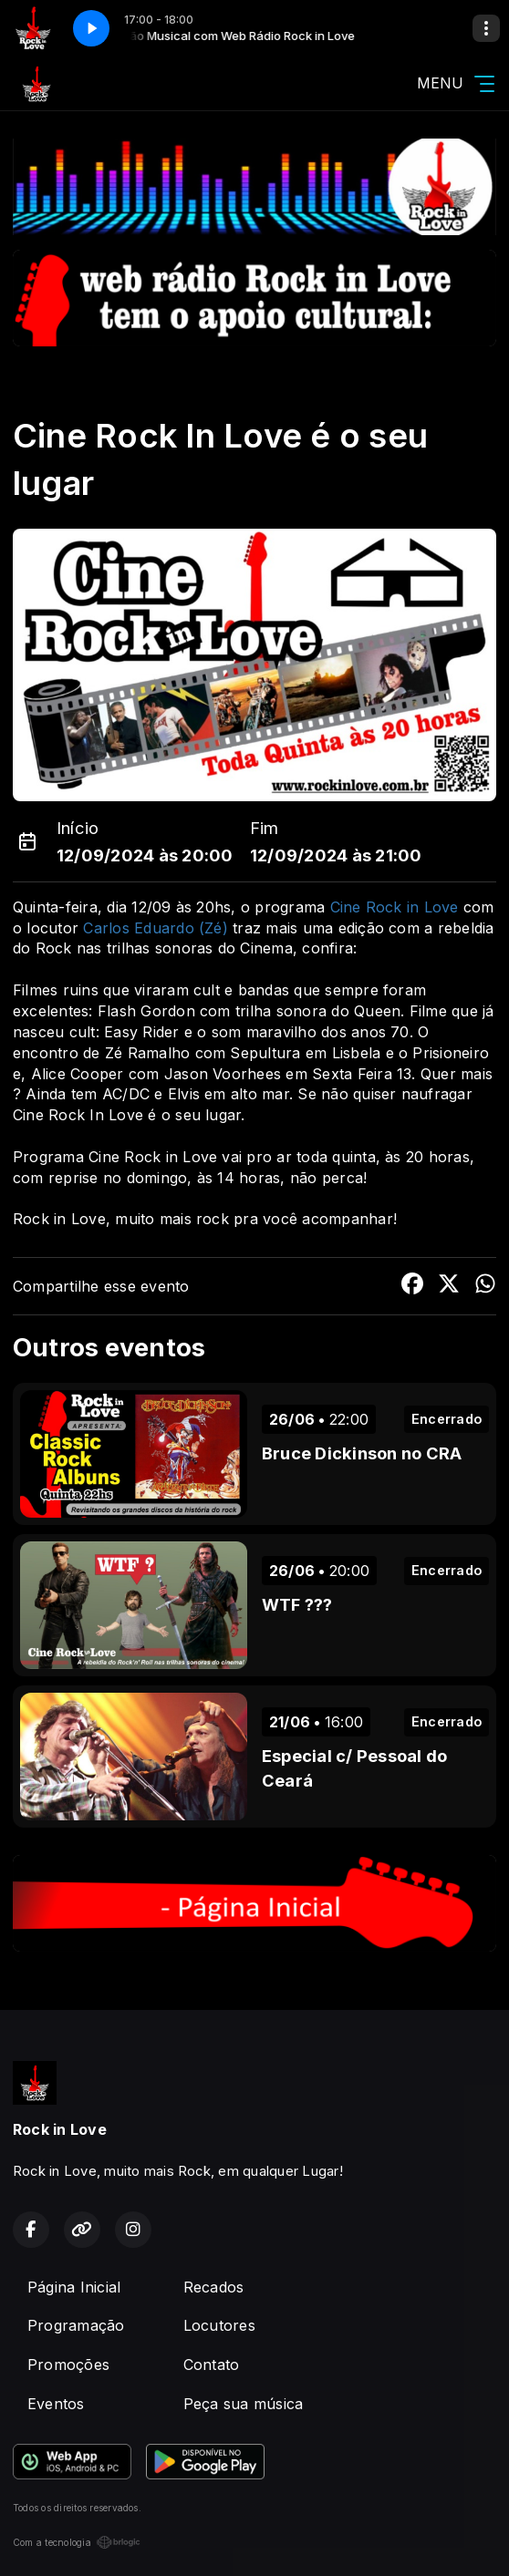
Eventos (56, 2404)
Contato (211, 2364)
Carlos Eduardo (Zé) (155, 928)
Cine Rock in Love (394, 907)
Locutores (219, 2325)
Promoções (68, 2364)
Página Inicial (73, 2287)
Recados (213, 2287)
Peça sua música (243, 2404)
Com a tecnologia (76, 2542)
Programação (76, 2325)
